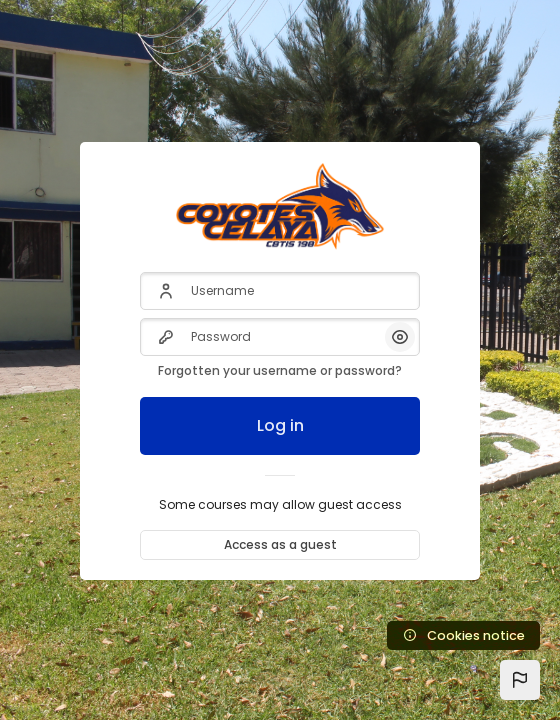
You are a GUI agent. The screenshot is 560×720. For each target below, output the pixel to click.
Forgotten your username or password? (280, 370)
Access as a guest (280, 544)
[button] (520, 680)
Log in (280, 425)
